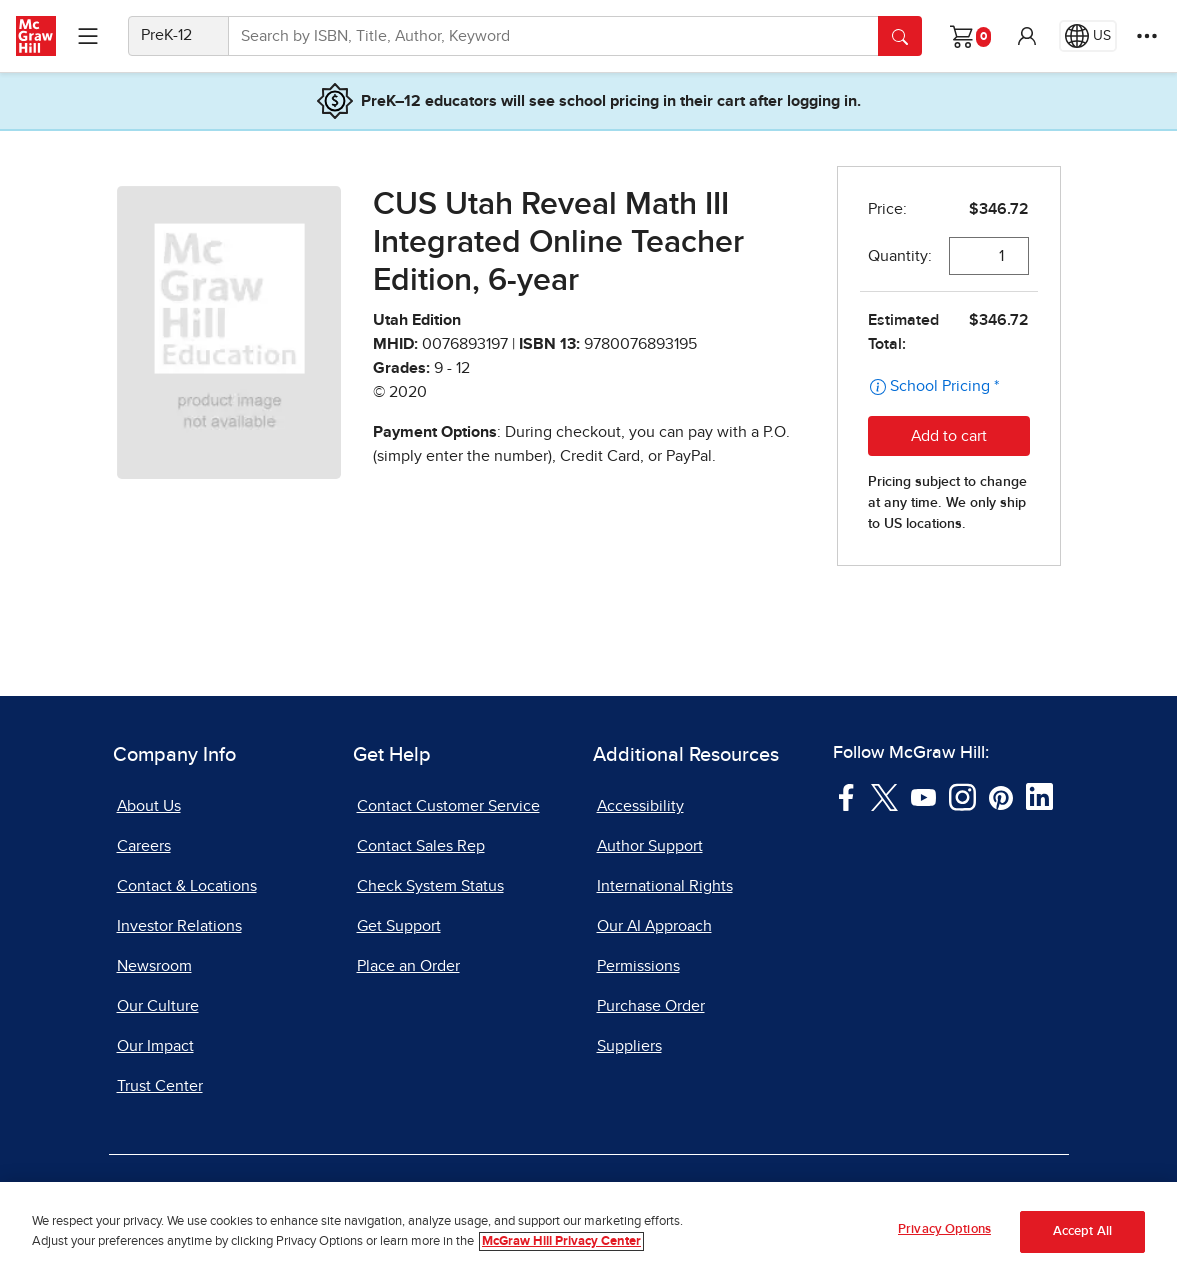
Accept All (1082, 1231)
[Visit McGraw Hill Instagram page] (962, 796)
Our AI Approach (654, 926)
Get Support (399, 926)
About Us (149, 806)
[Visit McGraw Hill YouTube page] (923, 796)
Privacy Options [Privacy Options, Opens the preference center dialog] (944, 1229)
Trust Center (160, 1086)
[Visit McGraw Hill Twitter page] (884, 796)
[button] (1027, 36)
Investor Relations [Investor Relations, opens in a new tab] (179, 926)
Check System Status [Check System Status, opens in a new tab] (430, 886)
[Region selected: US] (1088, 36)
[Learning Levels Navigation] (88, 36)
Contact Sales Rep (421, 846)
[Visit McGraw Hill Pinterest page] (1000, 796)
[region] (588, 1231)
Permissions (638, 966)
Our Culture (158, 1006)
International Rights (665, 886)
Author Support (650, 846)
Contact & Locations (187, 886)
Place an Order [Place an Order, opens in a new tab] (408, 966)
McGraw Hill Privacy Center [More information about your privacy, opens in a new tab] (561, 1241)
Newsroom (154, 966)
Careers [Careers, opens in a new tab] (144, 846)
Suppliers (629, 1046)
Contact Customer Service (448, 806)
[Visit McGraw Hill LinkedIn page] (1039, 796)
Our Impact (155, 1046)
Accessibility (640, 806)
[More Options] (1147, 36)
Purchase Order (651, 1006)
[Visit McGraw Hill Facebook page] (846, 796)
